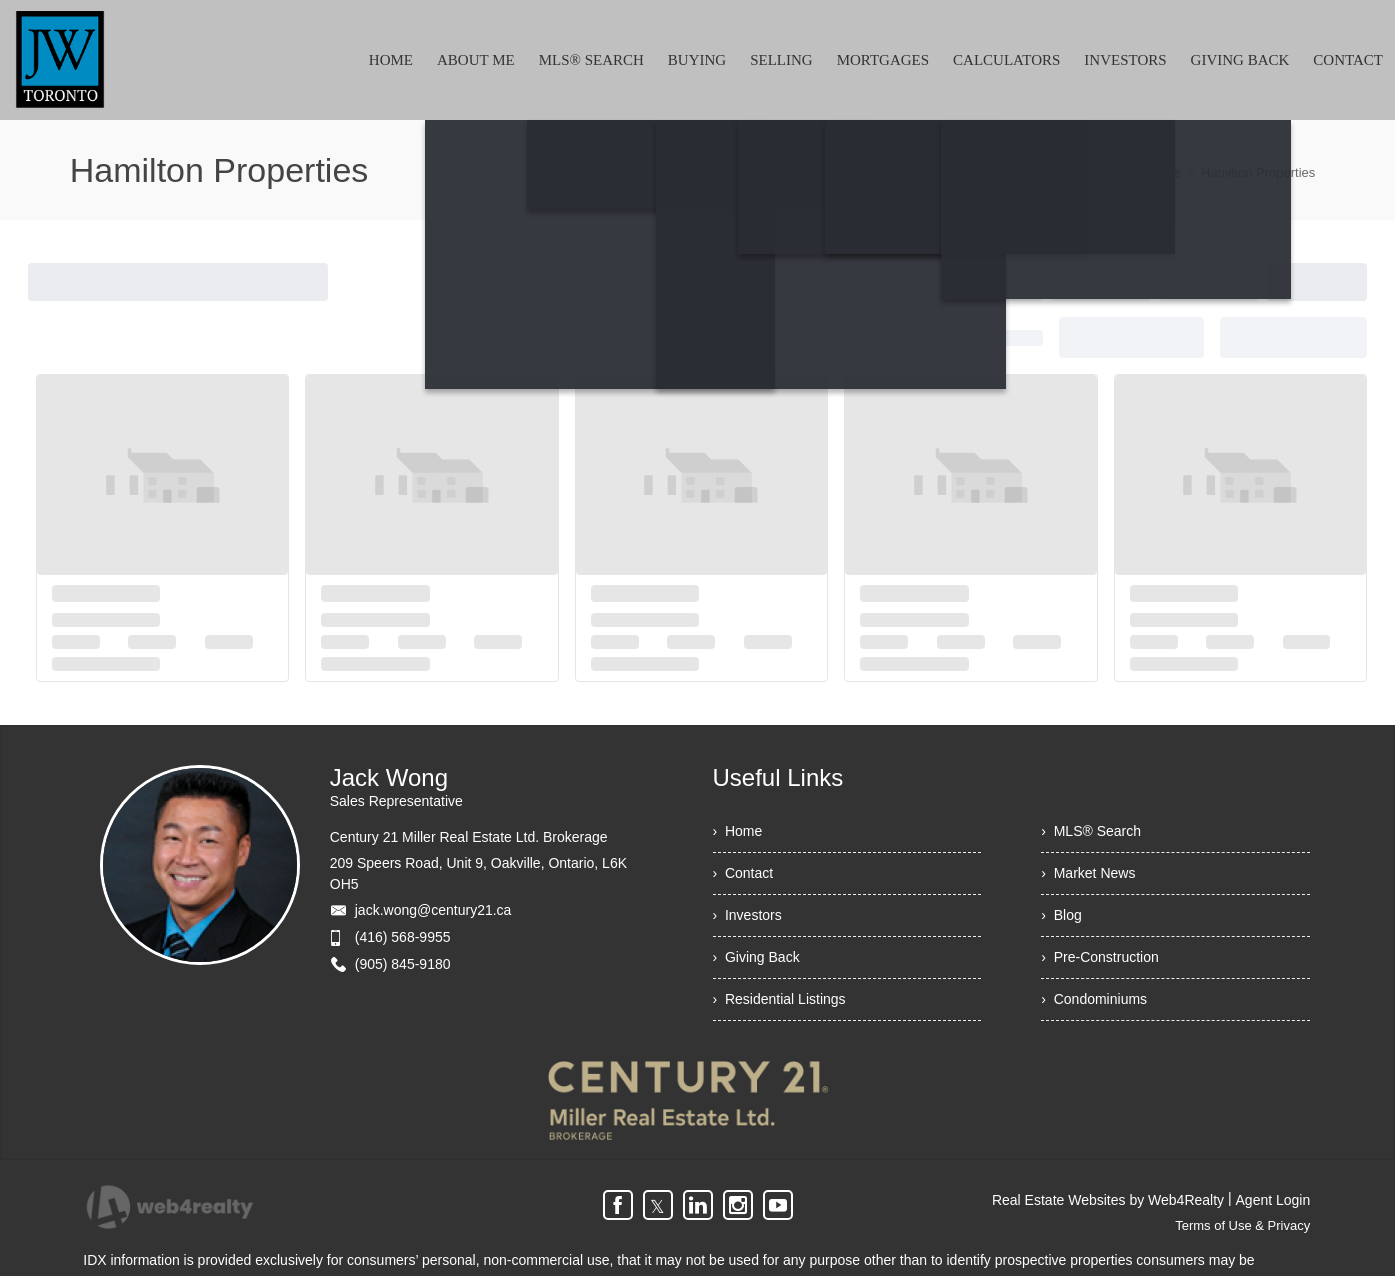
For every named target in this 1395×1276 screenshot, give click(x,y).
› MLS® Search (1091, 831)
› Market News (1088, 873)
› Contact (743, 873)
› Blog (1061, 915)
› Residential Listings (779, 999)
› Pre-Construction (1099, 957)
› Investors (747, 915)
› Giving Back (756, 957)
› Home (738, 831)
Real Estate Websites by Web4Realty (1108, 1200)
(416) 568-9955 (403, 937)
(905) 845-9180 (403, 964)
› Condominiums (1094, 999)
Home (1163, 172)
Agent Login (1273, 1200)
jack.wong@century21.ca (433, 910)
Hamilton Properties (1258, 172)
